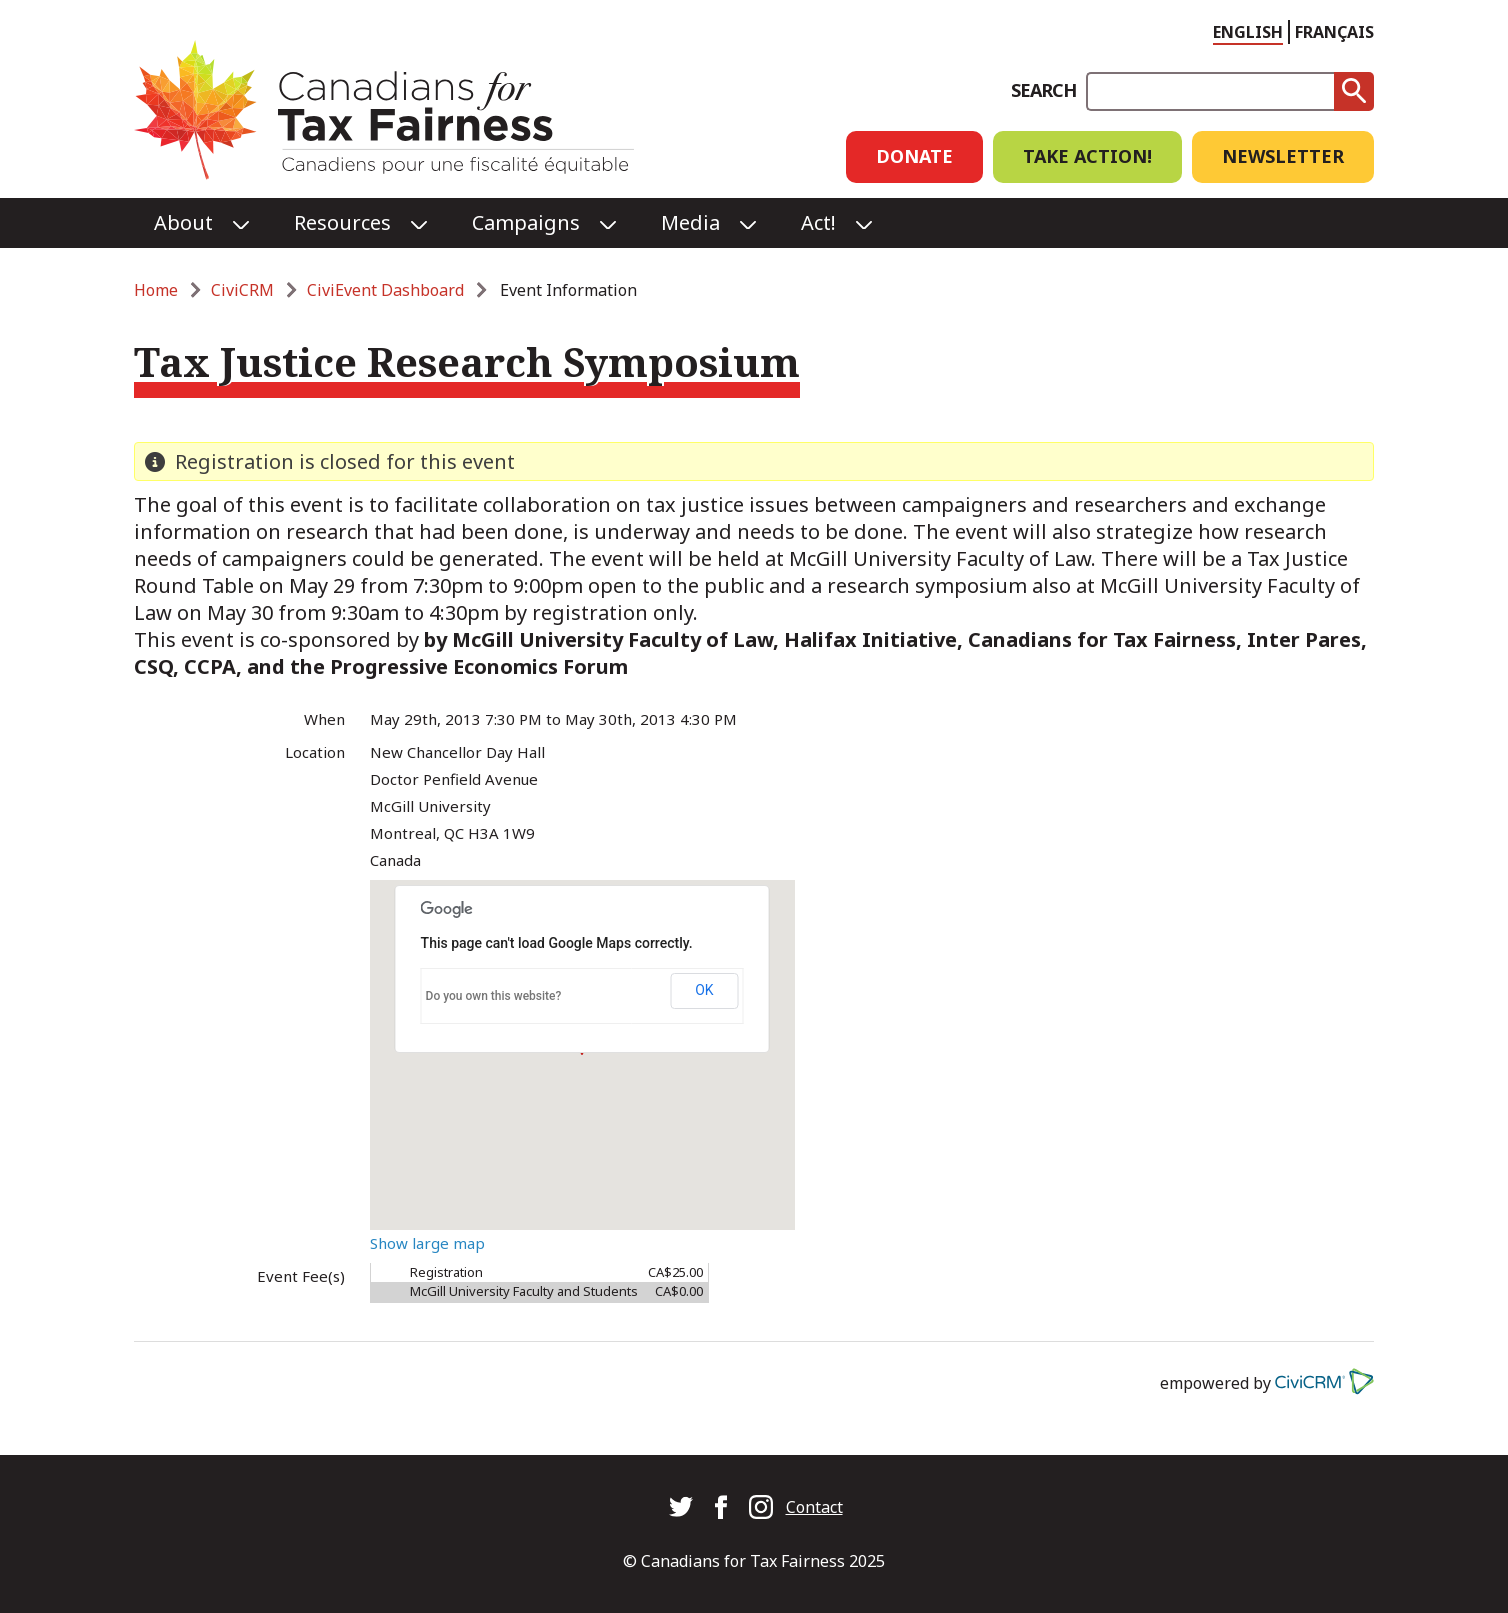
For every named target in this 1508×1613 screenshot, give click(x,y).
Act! (818, 222)
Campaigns (526, 222)
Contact (814, 1507)
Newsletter (1283, 156)
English (1248, 32)
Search (1043, 90)
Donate (914, 156)
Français (1334, 32)
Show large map (427, 1243)
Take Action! (1087, 156)
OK (704, 990)
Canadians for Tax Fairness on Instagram (761, 1507)
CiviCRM (242, 290)
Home (156, 290)
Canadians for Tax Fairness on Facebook (721, 1507)
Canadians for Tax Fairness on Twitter (681, 1507)
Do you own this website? (494, 996)
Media (690, 222)
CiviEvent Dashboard (385, 290)
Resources (342, 222)
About (183, 222)
